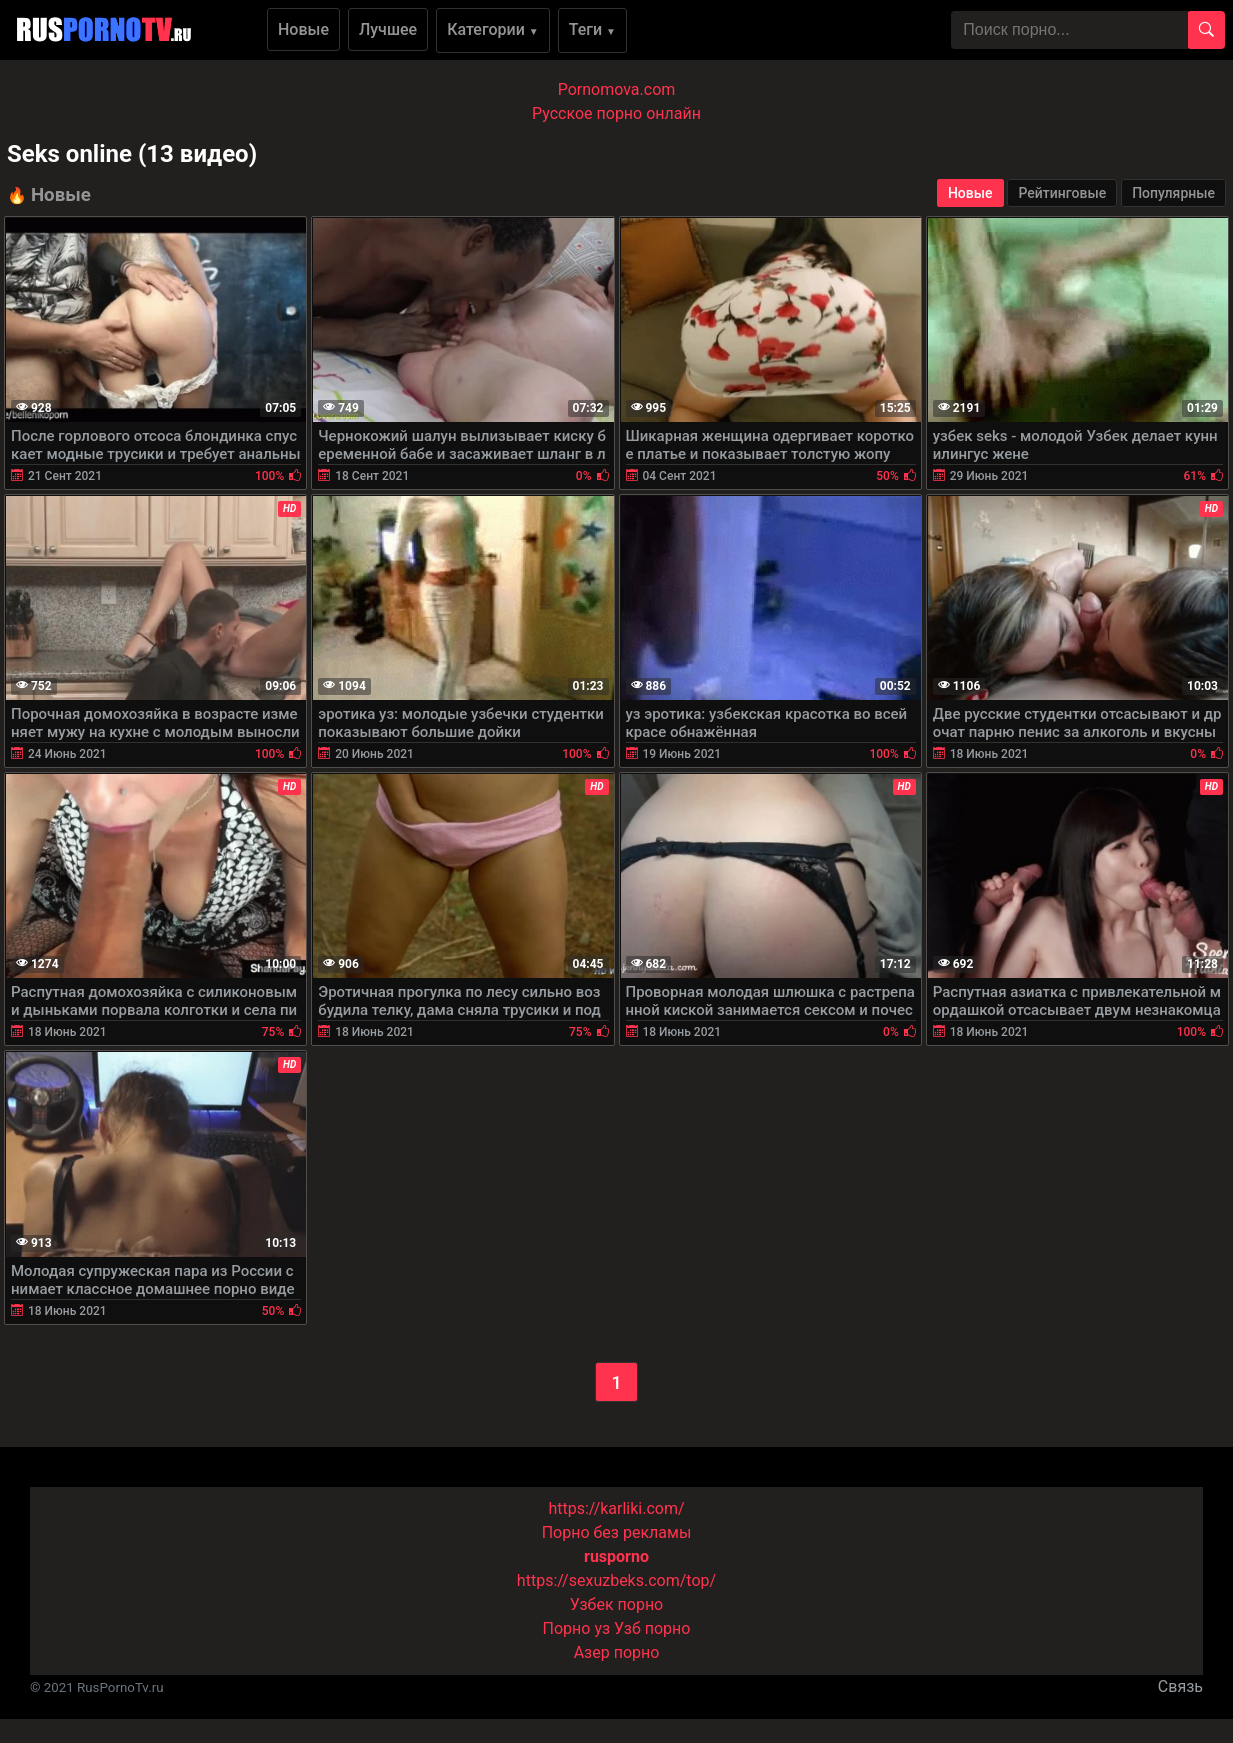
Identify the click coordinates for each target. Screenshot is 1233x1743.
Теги (592, 29)
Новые (303, 29)
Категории (493, 29)
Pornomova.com (617, 89)
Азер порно (617, 1652)
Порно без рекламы (617, 1532)
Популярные (1173, 193)
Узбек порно (617, 1604)
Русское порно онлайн (616, 113)
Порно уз (577, 1628)
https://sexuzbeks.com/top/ (616, 1580)
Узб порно (652, 1628)
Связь (1180, 1686)
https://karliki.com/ (616, 1508)
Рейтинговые (1062, 193)
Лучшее (388, 29)
